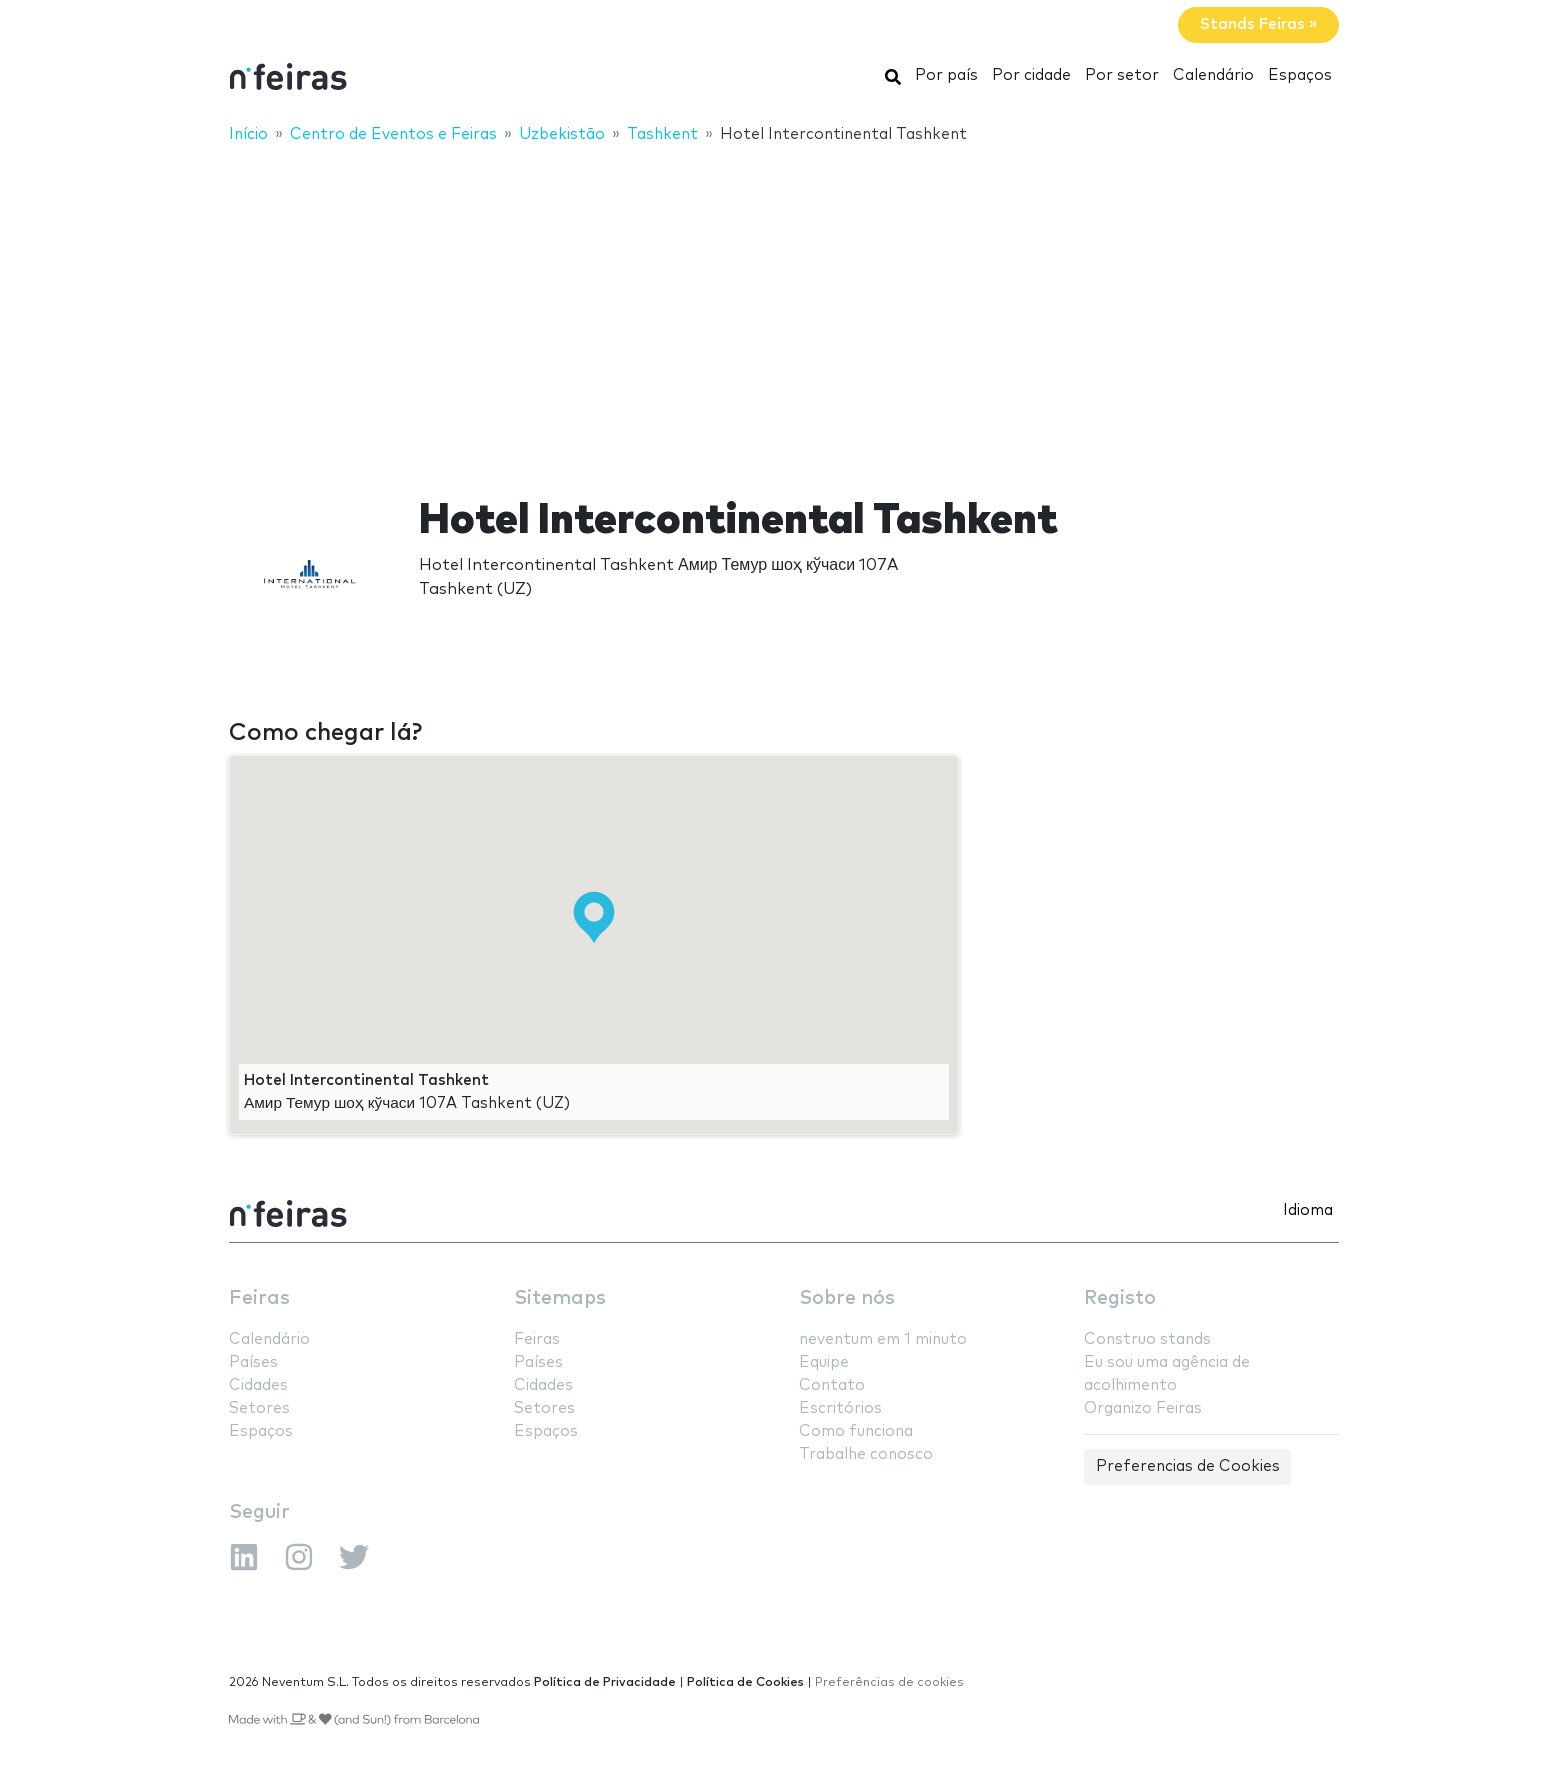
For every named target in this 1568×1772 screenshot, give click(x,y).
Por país (946, 75)
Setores (259, 1408)
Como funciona (856, 1431)
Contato (832, 1385)
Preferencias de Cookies (1188, 1466)
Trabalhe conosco (866, 1454)
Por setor (1122, 75)
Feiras (259, 1298)
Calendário (1213, 75)
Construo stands (1147, 1339)
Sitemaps (560, 1298)
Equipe (824, 1362)
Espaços (1300, 75)
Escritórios (840, 1408)
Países (253, 1362)
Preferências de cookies (889, 1682)
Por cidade (1031, 75)
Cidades (258, 1385)
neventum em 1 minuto (883, 1339)
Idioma (1308, 1210)
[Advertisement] (784, 307)
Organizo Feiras (1143, 1408)
